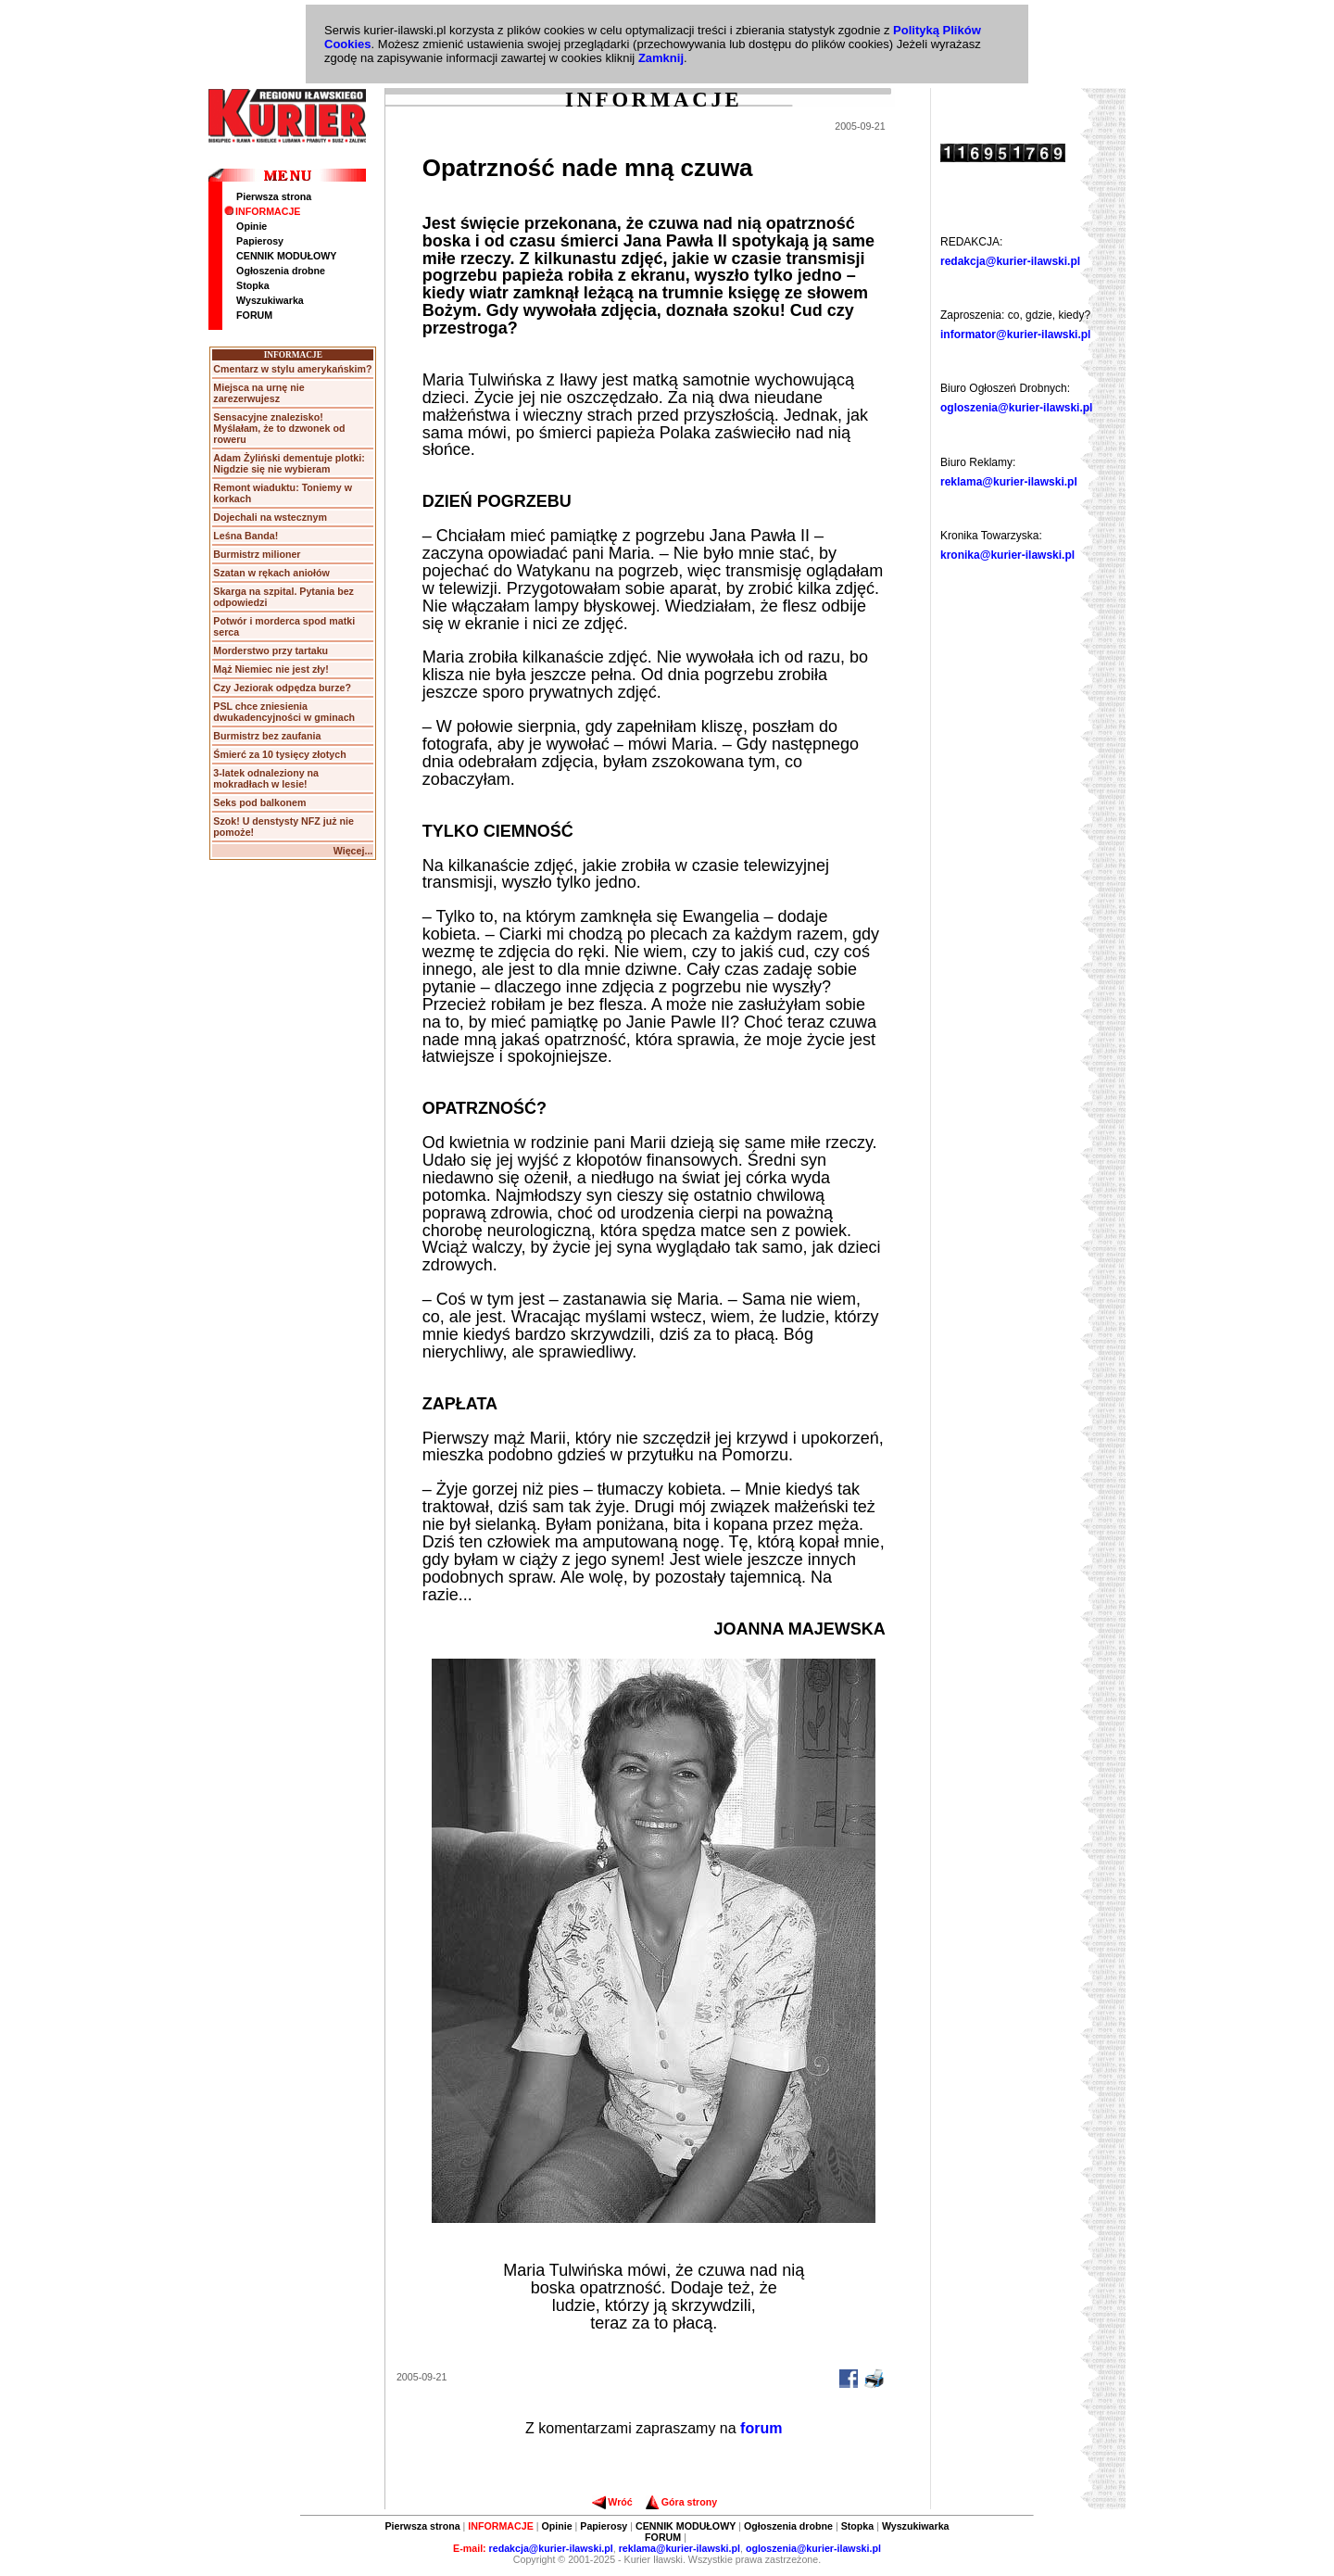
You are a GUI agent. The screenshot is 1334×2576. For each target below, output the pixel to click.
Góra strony (681, 2501)
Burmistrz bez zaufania (267, 735)
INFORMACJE (262, 211)
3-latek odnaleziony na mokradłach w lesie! (266, 778)
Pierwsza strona (273, 196)
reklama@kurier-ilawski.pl (1008, 481)
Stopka (253, 285)
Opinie (251, 226)
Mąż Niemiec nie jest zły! (270, 669)
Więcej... (353, 850)
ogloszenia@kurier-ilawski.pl (1016, 407)
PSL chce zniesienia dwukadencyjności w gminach (284, 712)
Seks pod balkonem (259, 802)
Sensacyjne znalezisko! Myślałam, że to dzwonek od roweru (279, 428)
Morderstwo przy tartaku (270, 650)
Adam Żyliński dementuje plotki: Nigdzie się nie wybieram (288, 463)
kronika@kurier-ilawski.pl (1007, 555)
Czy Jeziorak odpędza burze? (282, 687)
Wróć (612, 2501)
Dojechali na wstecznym (270, 517)
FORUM (254, 315)
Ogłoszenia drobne (280, 270)
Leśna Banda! (245, 535)
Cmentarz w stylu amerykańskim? (292, 368)
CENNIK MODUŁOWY (286, 255)
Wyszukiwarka (270, 300)
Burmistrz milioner (256, 554)
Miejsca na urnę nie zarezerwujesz (258, 393)
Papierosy (259, 240)
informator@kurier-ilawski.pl (1015, 334)
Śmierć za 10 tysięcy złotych (279, 754)
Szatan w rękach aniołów (271, 572)
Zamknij (661, 58)
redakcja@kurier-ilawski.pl (1010, 261)
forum (761, 2428)
